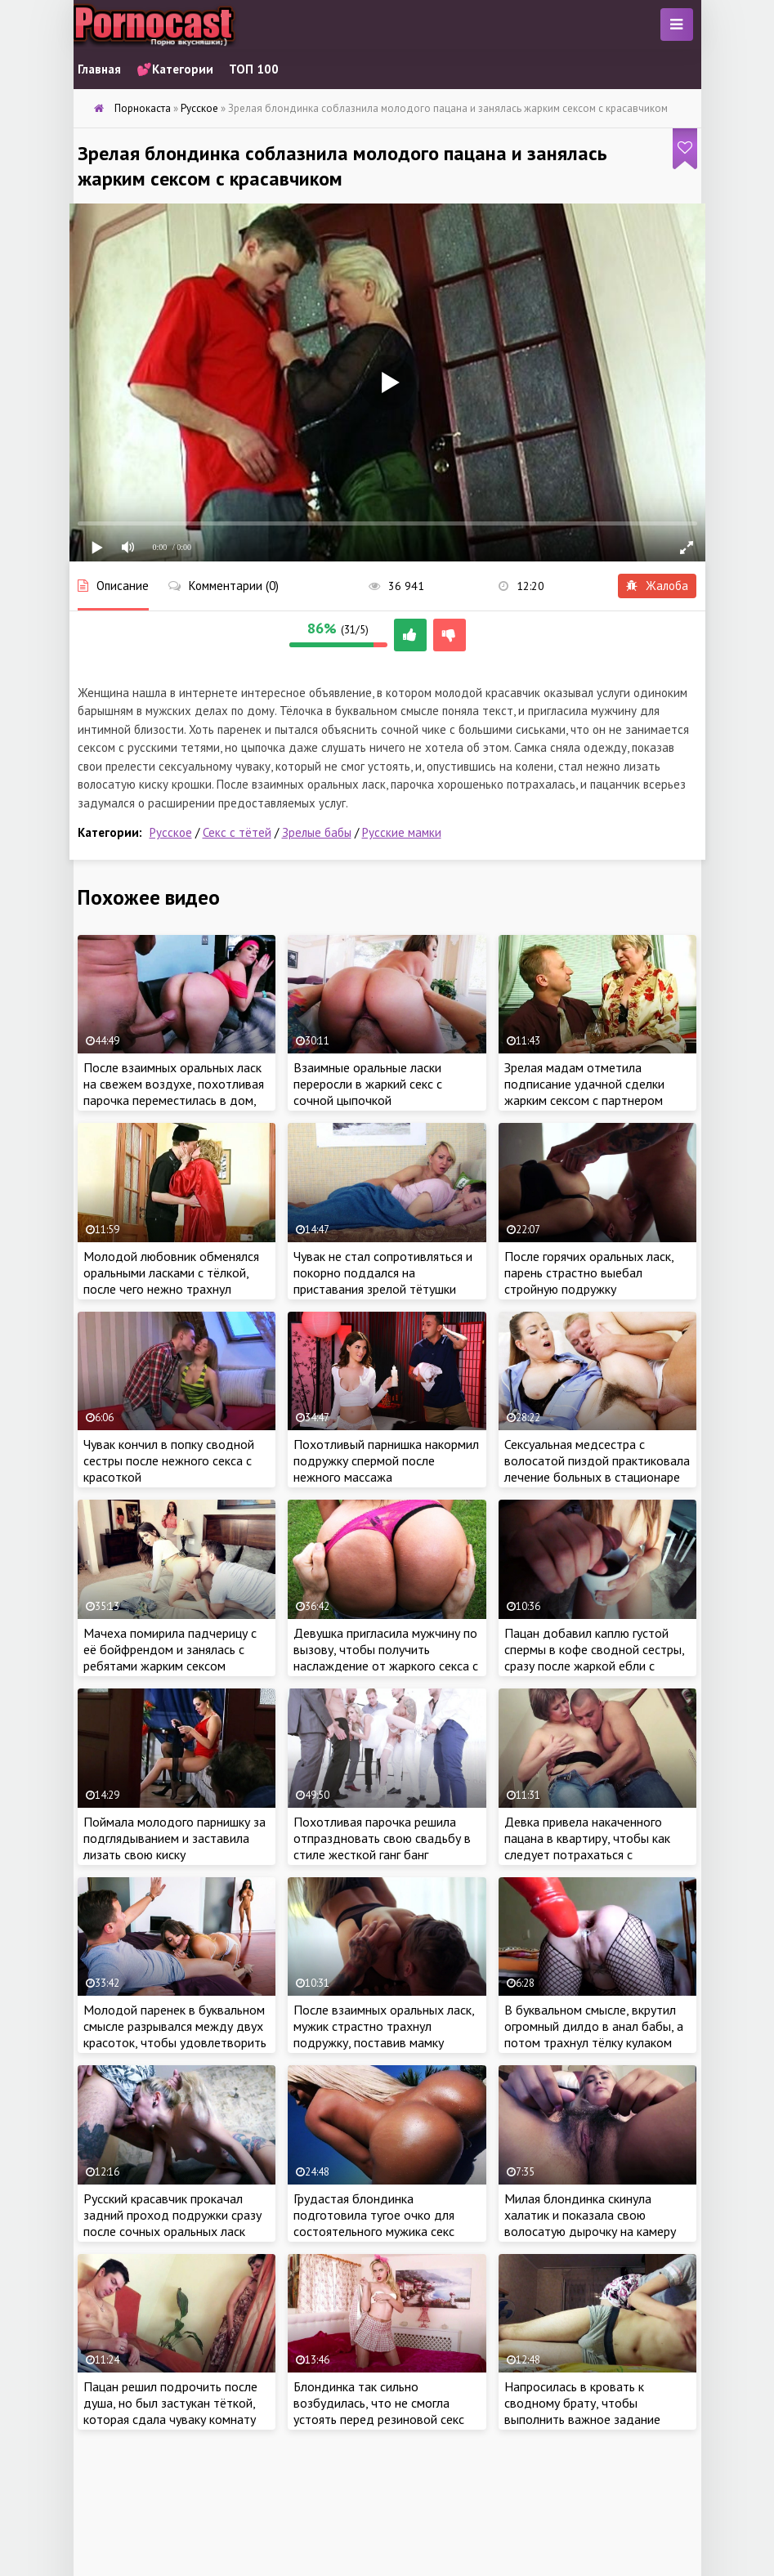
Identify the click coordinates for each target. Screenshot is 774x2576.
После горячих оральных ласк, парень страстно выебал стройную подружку (588, 1272)
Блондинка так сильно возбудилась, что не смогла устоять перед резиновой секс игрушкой (378, 2411)
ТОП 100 (254, 69)
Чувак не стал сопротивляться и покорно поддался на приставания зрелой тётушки (382, 1272)
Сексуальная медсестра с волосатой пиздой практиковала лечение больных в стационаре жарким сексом (597, 1468)
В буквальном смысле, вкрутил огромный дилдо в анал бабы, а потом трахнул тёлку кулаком (593, 2026)
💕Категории (174, 69)
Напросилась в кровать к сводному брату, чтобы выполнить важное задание (582, 2402)
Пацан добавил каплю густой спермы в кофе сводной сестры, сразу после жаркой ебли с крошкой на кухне (594, 1657)
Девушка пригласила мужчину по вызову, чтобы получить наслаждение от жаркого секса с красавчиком (385, 1657)
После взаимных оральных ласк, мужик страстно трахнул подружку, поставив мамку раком (383, 2034)
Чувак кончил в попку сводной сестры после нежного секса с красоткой (168, 1460)
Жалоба (657, 585)
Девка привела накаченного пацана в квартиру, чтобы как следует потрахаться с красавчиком (587, 1846)
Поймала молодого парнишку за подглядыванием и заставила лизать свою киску (174, 1838)
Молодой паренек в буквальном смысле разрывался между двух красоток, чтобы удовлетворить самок (174, 2034)
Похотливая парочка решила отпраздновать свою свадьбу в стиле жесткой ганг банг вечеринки (382, 1846)
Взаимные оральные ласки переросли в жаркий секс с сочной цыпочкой (367, 1083)
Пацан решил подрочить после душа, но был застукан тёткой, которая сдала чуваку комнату (170, 2402)
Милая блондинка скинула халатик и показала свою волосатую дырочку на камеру (590, 2214)
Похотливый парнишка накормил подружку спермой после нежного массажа (386, 1460)
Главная (99, 69)
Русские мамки (401, 832)
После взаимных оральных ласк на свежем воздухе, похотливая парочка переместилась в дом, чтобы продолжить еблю (173, 1092)
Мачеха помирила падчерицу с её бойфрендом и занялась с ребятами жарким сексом (170, 1649)
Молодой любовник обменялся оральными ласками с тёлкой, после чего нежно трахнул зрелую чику (171, 1280)
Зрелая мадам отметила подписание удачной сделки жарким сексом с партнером (584, 1083)
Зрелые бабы (316, 832)
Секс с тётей (237, 832)
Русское (171, 832)
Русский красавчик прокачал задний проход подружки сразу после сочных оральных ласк (172, 2214)
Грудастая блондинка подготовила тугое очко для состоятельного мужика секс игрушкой (373, 2223)
